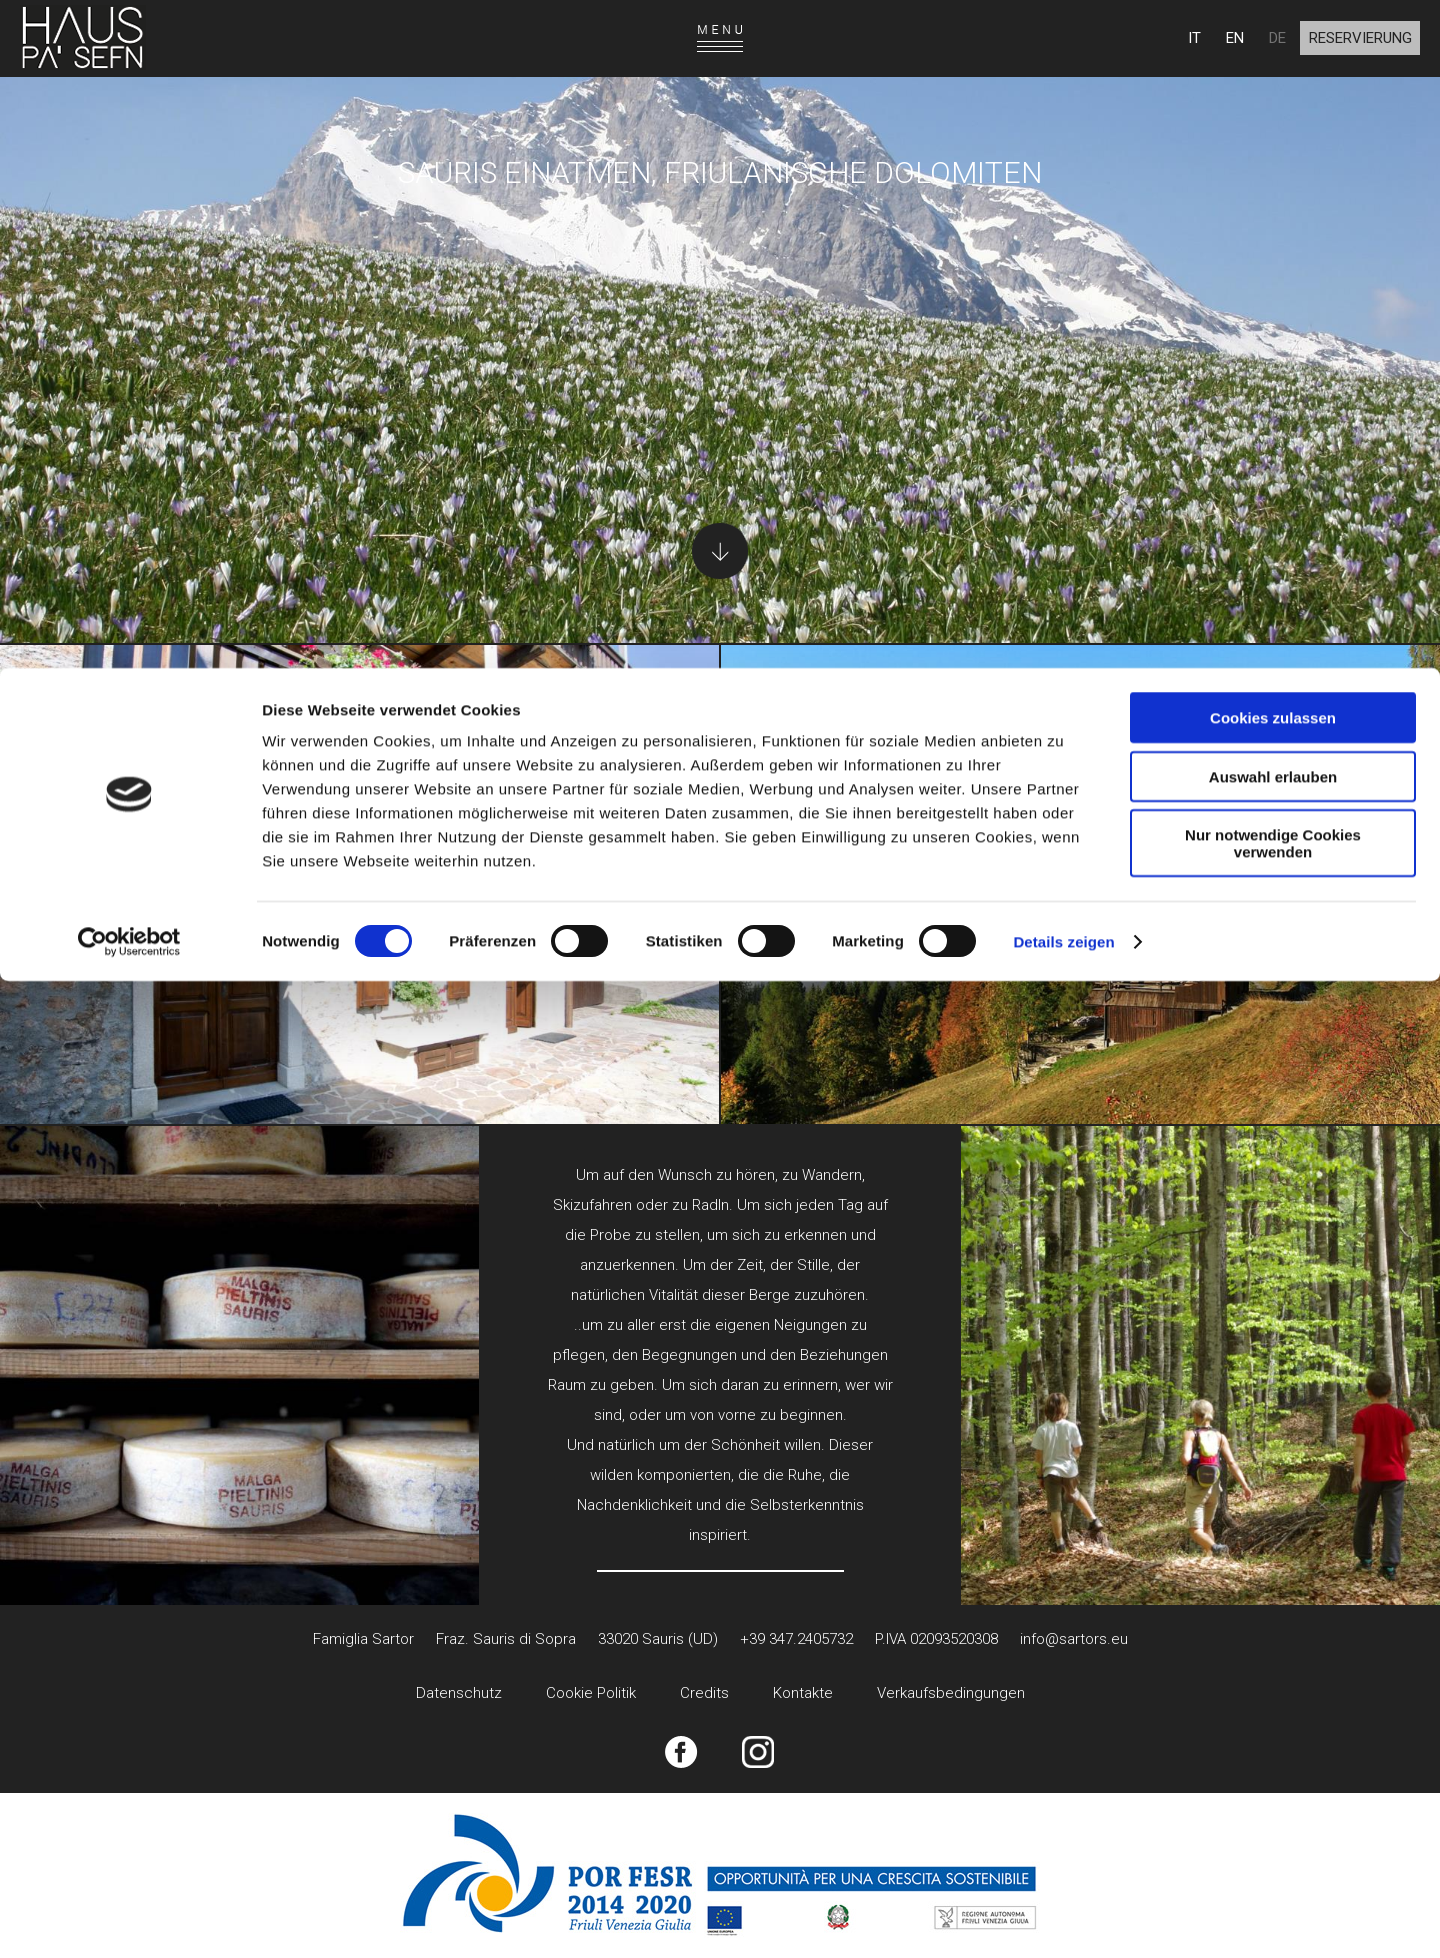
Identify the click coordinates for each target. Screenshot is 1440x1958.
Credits (704, 1693)
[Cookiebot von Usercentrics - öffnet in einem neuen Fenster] (129, 274)
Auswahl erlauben (1273, 108)
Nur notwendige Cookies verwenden (1273, 175)
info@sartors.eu (1074, 1639)
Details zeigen (1063, 273)
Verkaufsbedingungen (951, 1693)
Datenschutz (459, 1693)
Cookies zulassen (1273, 49)
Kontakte (803, 1693)
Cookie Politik (591, 1693)
